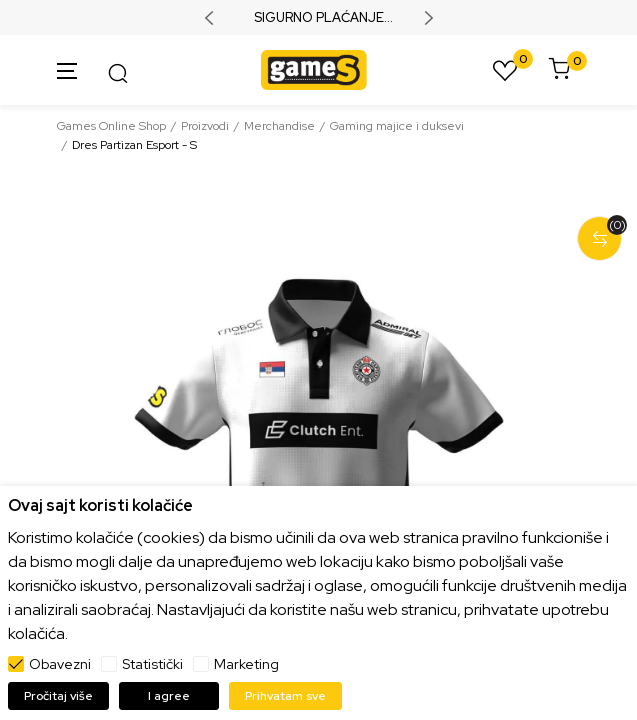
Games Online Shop (111, 126)
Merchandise (279, 126)
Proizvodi (205, 126)
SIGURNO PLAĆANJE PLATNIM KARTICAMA (319, 18)
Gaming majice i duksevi (397, 126)
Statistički (152, 664)
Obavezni (60, 664)
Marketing (246, 664)
